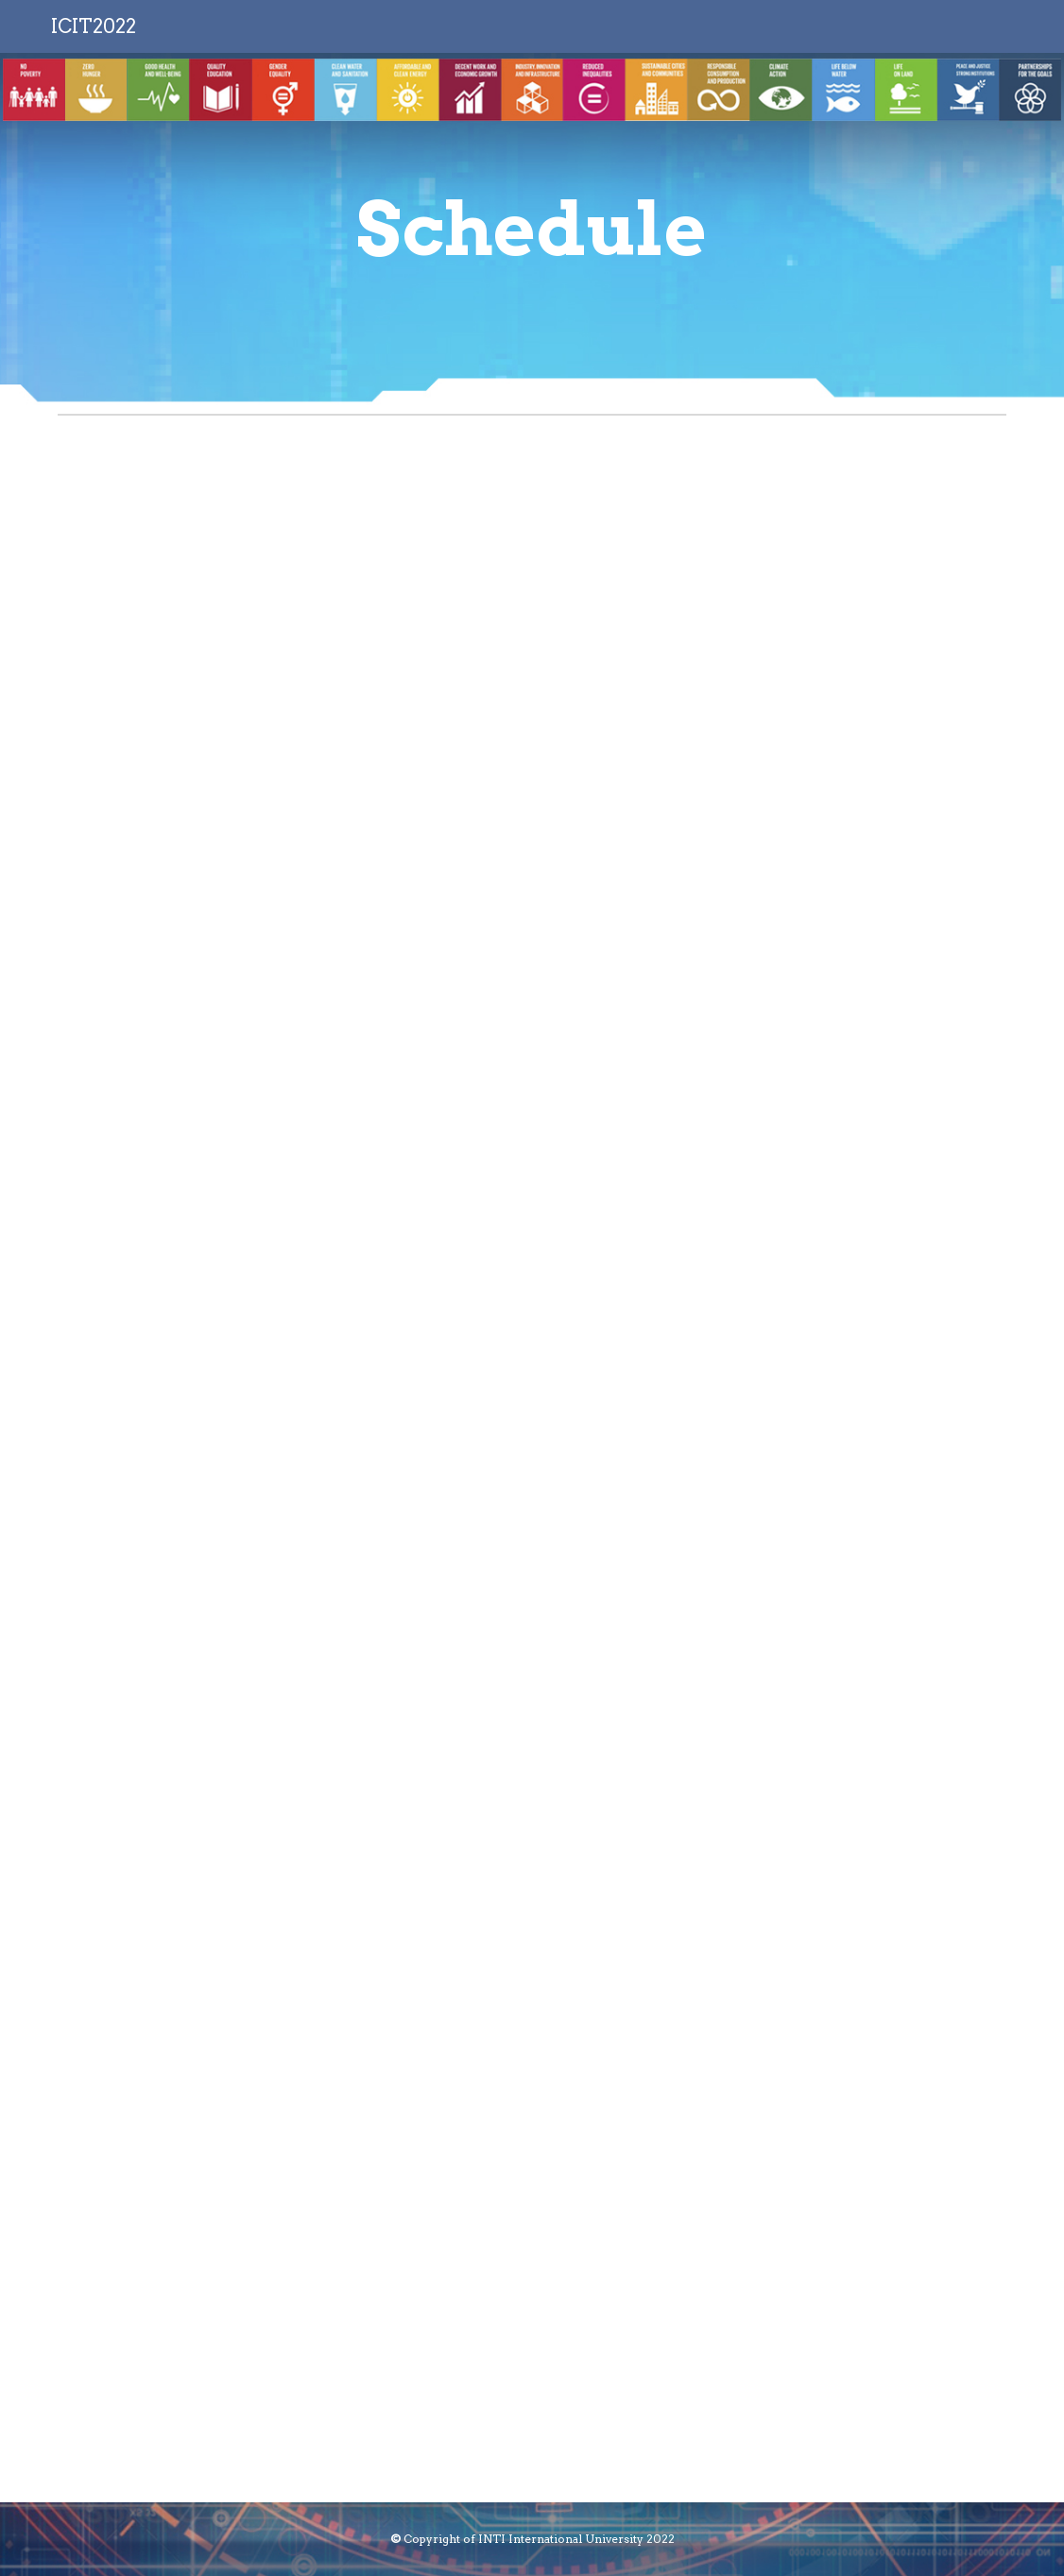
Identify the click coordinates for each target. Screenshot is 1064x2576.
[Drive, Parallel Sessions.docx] (532, 1463)
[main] (532, 229)
